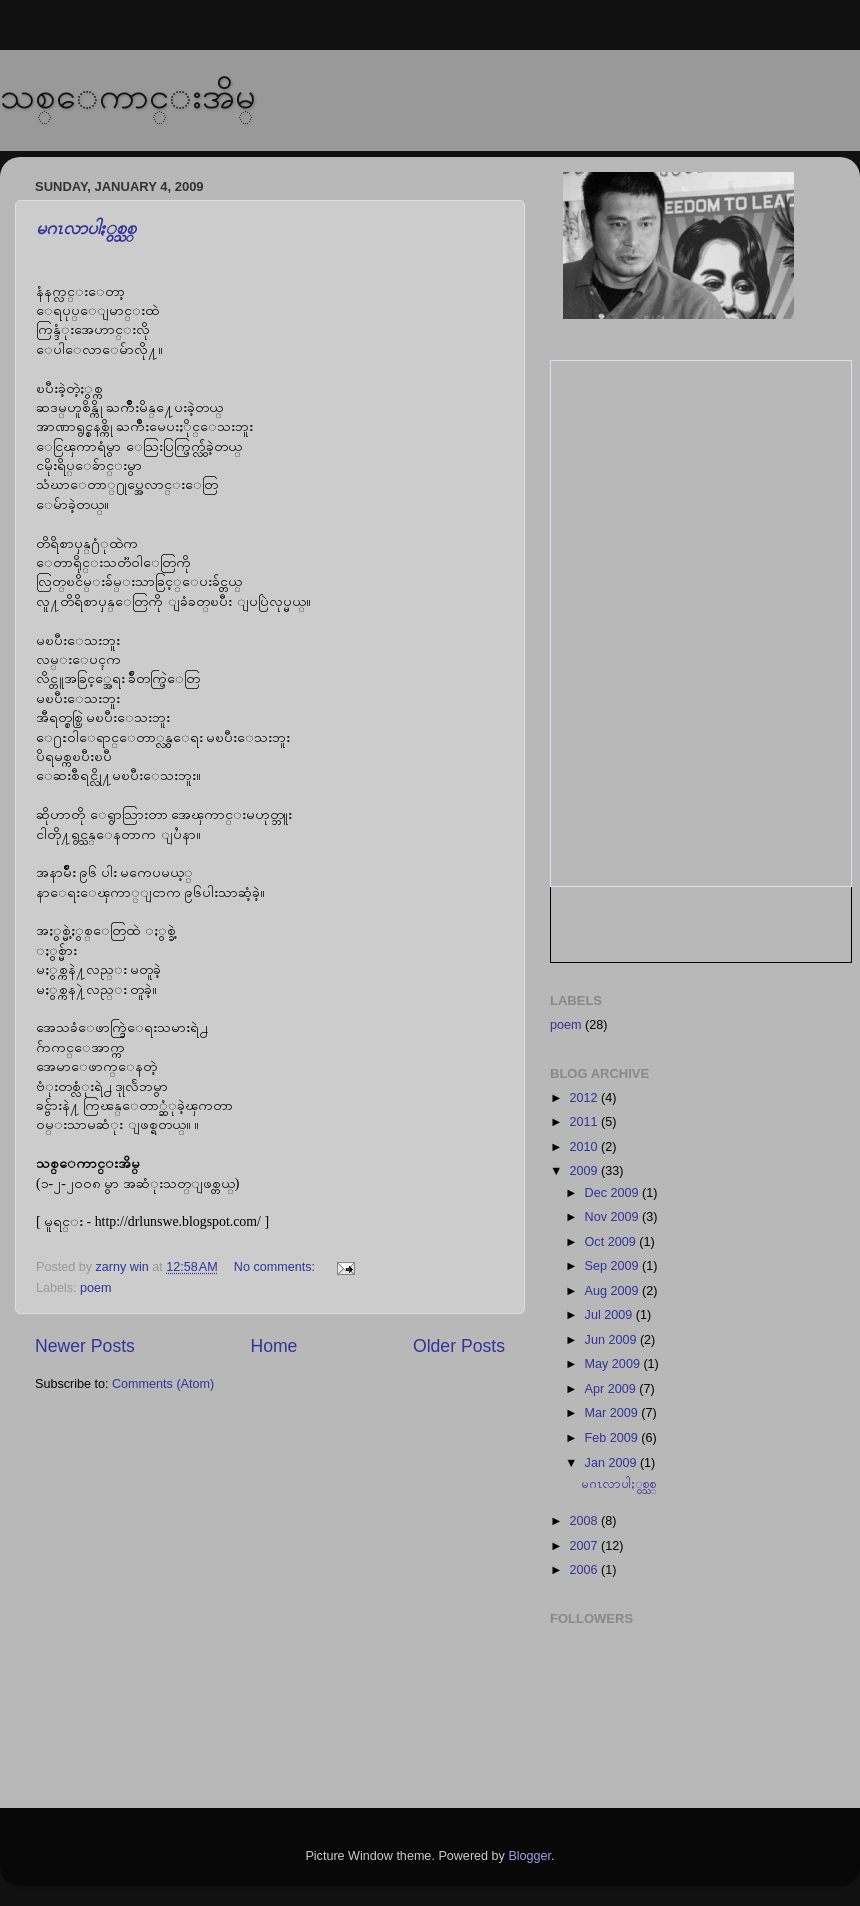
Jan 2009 (612, 1463)
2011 (585, 1122)
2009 (585, 1171)
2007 (585, 1546)
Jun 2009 (612, 1340)
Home (273, 1346)
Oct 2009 (612, 1242)
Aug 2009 (613, 1291)
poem (96, 1288)
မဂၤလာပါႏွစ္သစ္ (86, 228)
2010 (585, 1147)
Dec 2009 (613, 1193)
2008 (585, 1521)
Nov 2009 (613, 1217)
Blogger (529, 1856)
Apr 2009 (612, 1389)
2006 (585, 1570)
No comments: (276, 1267)
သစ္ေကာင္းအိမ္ (128, 95)
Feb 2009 (613, 1438)
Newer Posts (85, 1346)
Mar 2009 (613, 1413)
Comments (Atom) (163, 1384)
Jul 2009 (610, 1315)
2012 (585, 1098)
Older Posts (459, 1346)
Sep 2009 (613, 1266)
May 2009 (614, 1364)
